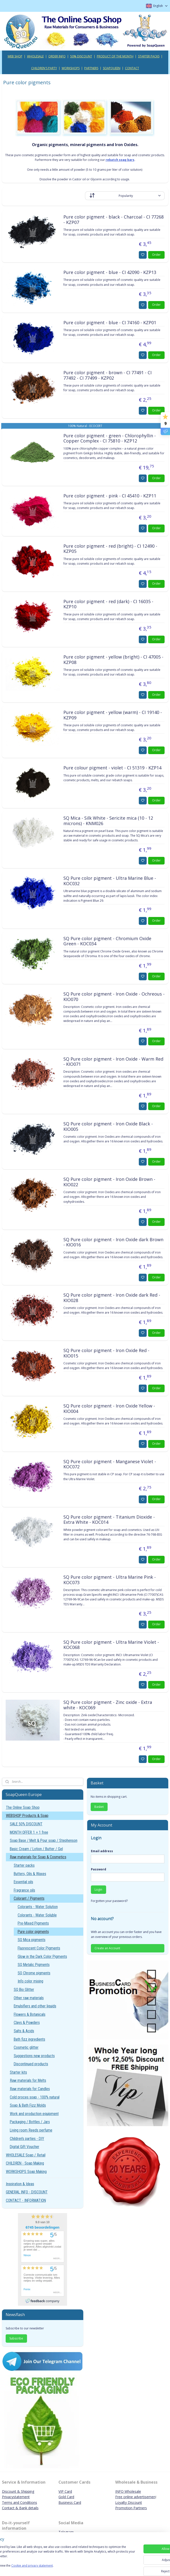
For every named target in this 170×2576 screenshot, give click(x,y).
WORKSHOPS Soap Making (26, 2171)
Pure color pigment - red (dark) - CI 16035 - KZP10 (108, 604)
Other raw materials (29, 1998)
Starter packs (24, 1865)
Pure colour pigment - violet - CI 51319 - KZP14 (112, 768)
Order (156, 255)
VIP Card (65, 2491)
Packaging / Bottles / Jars (30, 2121)
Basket (99, 1807)
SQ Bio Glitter (24, 1989)
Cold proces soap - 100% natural (34, 2097)
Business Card (69, 2502)
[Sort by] (124, 196)
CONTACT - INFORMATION (26, 2200)
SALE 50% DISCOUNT (26, 1824)
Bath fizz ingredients (29, 2039)
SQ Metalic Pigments (34, 1964)
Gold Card (66, 2496)
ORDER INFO (57, 56)
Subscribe (16, 2338)
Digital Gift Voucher (24, 2146)
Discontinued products (31, 2064)
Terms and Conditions (19, 2502)
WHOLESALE (35, 56)
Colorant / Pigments (29, 1898)
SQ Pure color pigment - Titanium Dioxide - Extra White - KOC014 (109, 1519)
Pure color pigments (33, 1931)
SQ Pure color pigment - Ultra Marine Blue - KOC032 (109, 881)
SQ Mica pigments (31, 1939)
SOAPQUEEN (111, 68)
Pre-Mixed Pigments (33, 1923)
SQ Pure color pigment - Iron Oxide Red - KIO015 (106, 1353)
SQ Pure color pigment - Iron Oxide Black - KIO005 (108, 1126)
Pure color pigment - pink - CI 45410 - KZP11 (109, 496)
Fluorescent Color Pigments (39, 1948)
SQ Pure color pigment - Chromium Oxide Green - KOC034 (107, 941)
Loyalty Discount (128, 2502)
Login (98, 1889)
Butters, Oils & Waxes (30, 1873)
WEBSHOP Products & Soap (27, 1815)
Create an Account (107, 1948)
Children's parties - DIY (27, 2138)
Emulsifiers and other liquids (35, 2006)
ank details (30, 2508)
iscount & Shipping (19, 2491)
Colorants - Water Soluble (37, 1915)
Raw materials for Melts (28, 2080)
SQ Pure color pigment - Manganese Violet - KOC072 (109, 1464)
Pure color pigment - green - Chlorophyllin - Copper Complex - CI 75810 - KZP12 (109, 438)
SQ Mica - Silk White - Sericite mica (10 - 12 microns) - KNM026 (108, 820)
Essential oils (23, 1882)
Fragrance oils (24, 1890)
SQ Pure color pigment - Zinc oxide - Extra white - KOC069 (107, 1705)
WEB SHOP (15, 56)
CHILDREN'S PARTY (44, 68)
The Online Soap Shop (23, 1807)
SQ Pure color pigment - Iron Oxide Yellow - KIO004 (109, 1409)
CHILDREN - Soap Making (25, 2163)
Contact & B (12, 2508)
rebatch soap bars (120, 160)
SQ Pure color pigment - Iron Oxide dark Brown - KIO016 (113, 1242)
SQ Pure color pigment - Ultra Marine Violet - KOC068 (111, 1645)
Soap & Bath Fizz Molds (28, 2105)
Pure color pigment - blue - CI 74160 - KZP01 (109, 322)
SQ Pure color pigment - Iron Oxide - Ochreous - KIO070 (114, 996)
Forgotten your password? (109, 1901)
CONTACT (132, 68)
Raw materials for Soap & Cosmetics (38, 1857)
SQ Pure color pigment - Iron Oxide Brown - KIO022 (109, 1182)
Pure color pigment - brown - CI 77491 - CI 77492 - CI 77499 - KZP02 (107, 375)
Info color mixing (30, 1981)
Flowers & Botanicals (29, 2014)
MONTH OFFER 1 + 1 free (29, 1832)
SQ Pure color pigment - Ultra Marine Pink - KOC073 (109, 1580)
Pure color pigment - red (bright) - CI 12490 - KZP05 (110, 548)
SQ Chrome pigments (34, 1973)
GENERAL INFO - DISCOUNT (27, 2192)
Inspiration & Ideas (20, 2184)
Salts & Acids (24, 2031)
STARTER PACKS (148, 56)
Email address (102, 1851)
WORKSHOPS (71, 68)
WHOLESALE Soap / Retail (25, 2155)
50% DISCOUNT (81, 56)
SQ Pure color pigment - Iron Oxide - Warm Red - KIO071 (113, 1061)
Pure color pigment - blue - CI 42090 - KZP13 (109, 272)
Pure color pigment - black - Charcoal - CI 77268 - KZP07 (113, 219)
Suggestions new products (34, 2055)
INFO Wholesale (128, 2491)
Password (98, 1869)
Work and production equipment (34, 2113)
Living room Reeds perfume (31, 2130)
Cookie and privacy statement (70, 2568)
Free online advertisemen (135, 2496)
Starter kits (18, 2072)
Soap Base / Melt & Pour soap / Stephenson (43, 1840)
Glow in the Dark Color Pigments (42, 1956)
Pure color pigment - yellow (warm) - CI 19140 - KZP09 (112, 715)
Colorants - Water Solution (38, 1906)
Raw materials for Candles (30, 2088)
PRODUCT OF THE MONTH (115, 56)
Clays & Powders (27, 2022)
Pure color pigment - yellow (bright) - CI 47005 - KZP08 (113, 659)
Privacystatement (16, 2496)
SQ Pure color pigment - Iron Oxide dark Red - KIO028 (111, 1297)
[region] (52, 2556)
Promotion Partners (131, 2508)
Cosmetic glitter (26, 2047)
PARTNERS (91, 68)
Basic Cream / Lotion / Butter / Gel (36, 1849)
